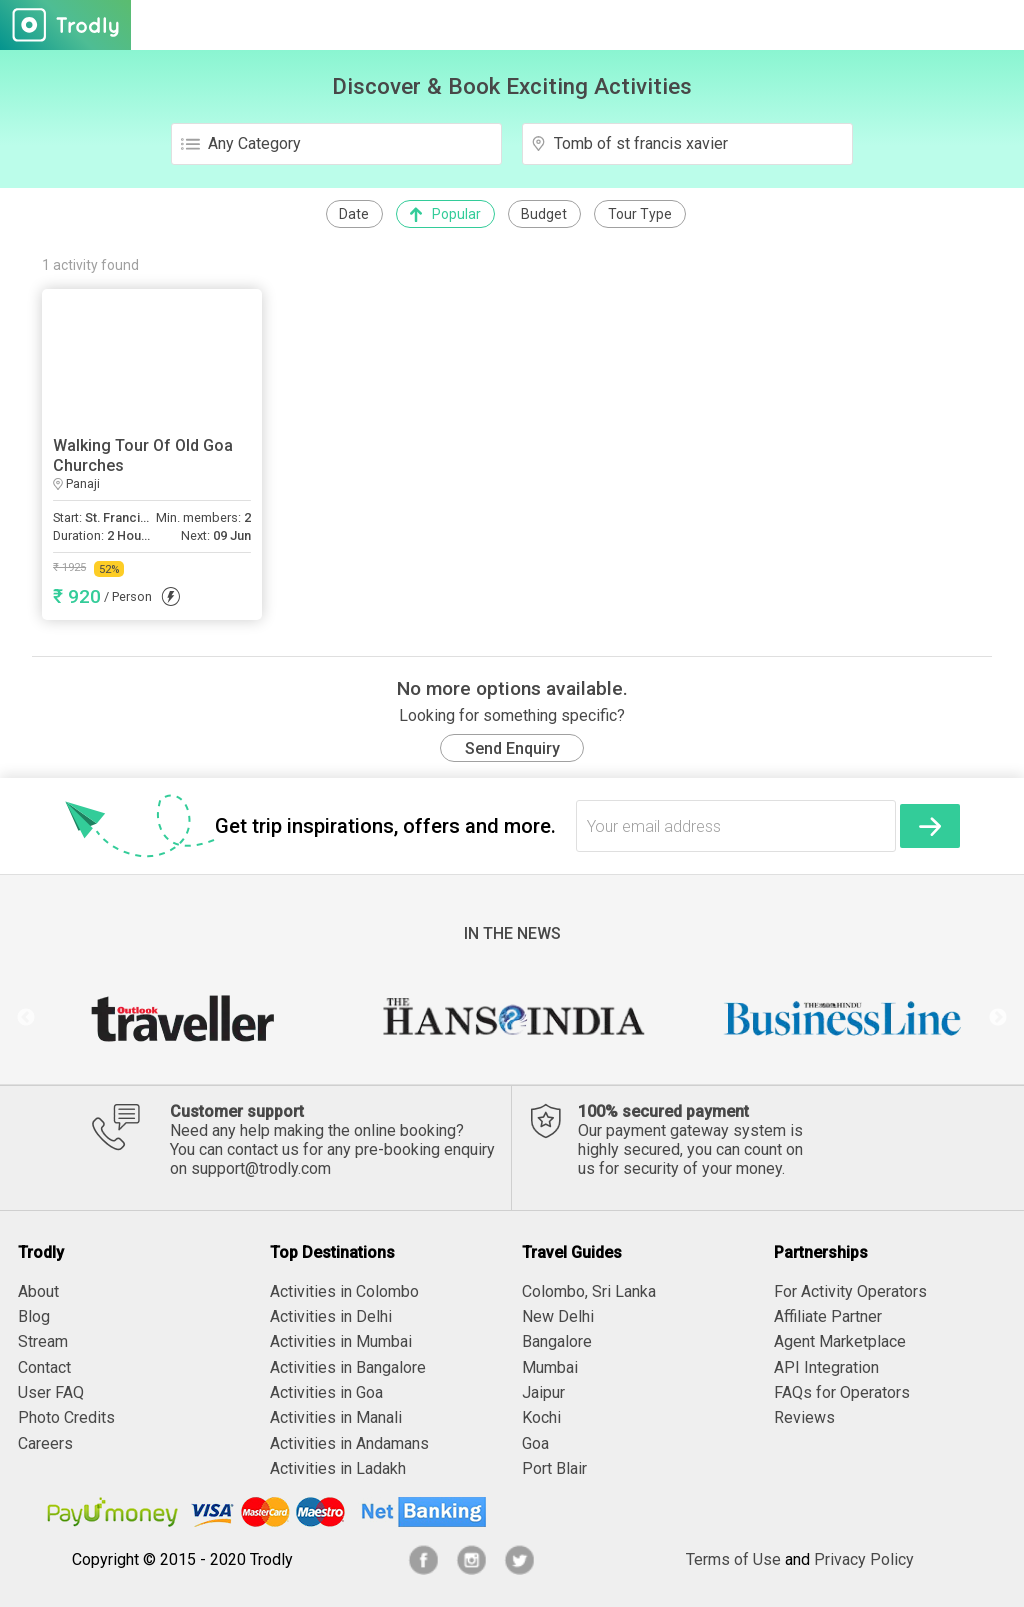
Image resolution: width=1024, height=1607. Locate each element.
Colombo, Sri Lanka (589, 1291)
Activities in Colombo (344, 1291)
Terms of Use (733, 1559)
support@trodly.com (261, 1168)
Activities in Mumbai (341, 1341)
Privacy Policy (864, 1559)
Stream (43, 1341)
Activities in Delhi (331, 1316)
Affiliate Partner (828, 1316)
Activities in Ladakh (338, 1468)
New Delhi (558, 1316)
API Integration (826, 1367)
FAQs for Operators (842, 1392)
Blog (34, 1316)
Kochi (541, 1417)
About (38, 1291)
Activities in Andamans (349, 1443)
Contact (44, 1367)
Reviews (804, 1417)
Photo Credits (66, 1417)
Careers (45, 1443)
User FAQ (51, 1392)
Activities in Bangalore (348, 1367)
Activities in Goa (326, 1392)
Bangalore (557, 1341)
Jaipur (543, 1392)
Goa (535, 1443)
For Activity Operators (850, 1291)
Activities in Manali (336, 1417)
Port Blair (554, 1468)
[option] (181, 1018)
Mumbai (550, 1367)
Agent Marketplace (840, 1341)
